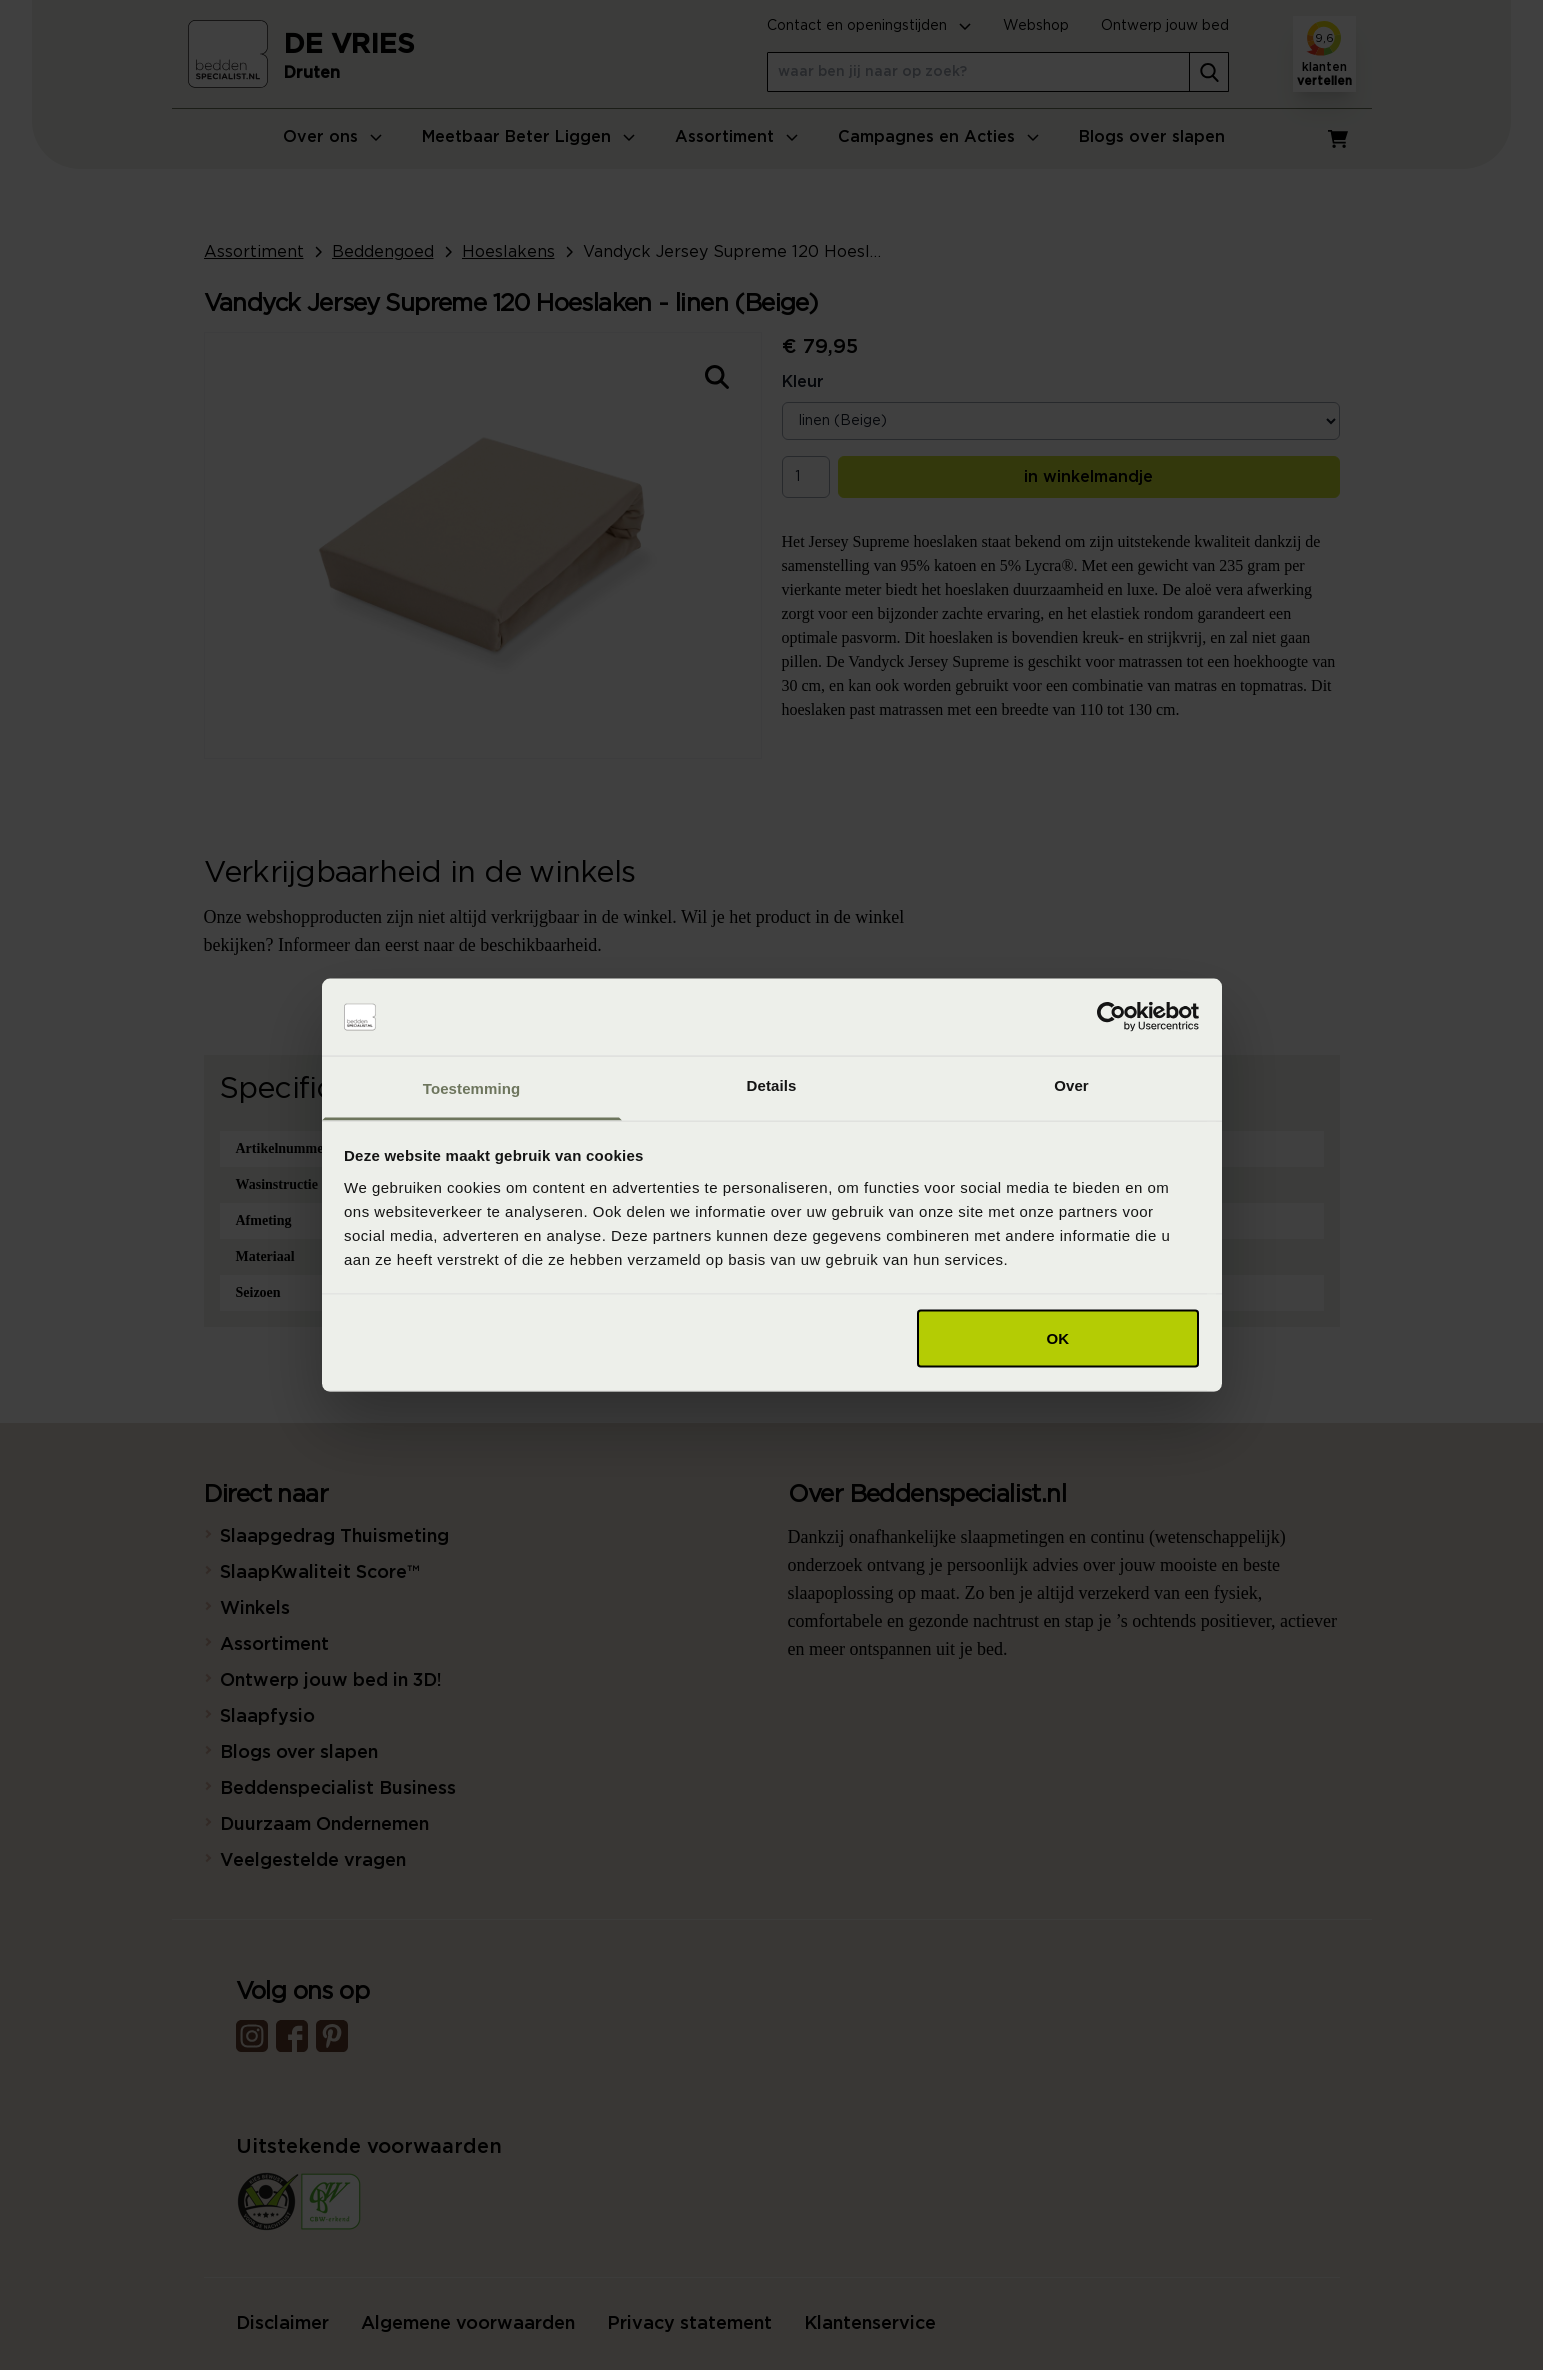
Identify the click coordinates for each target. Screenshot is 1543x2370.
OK (1058, 1338)
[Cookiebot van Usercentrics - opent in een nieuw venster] (1111, 1017)
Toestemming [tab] (472, 1087)
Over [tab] (1071, 1084)
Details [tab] (772, 1084)
